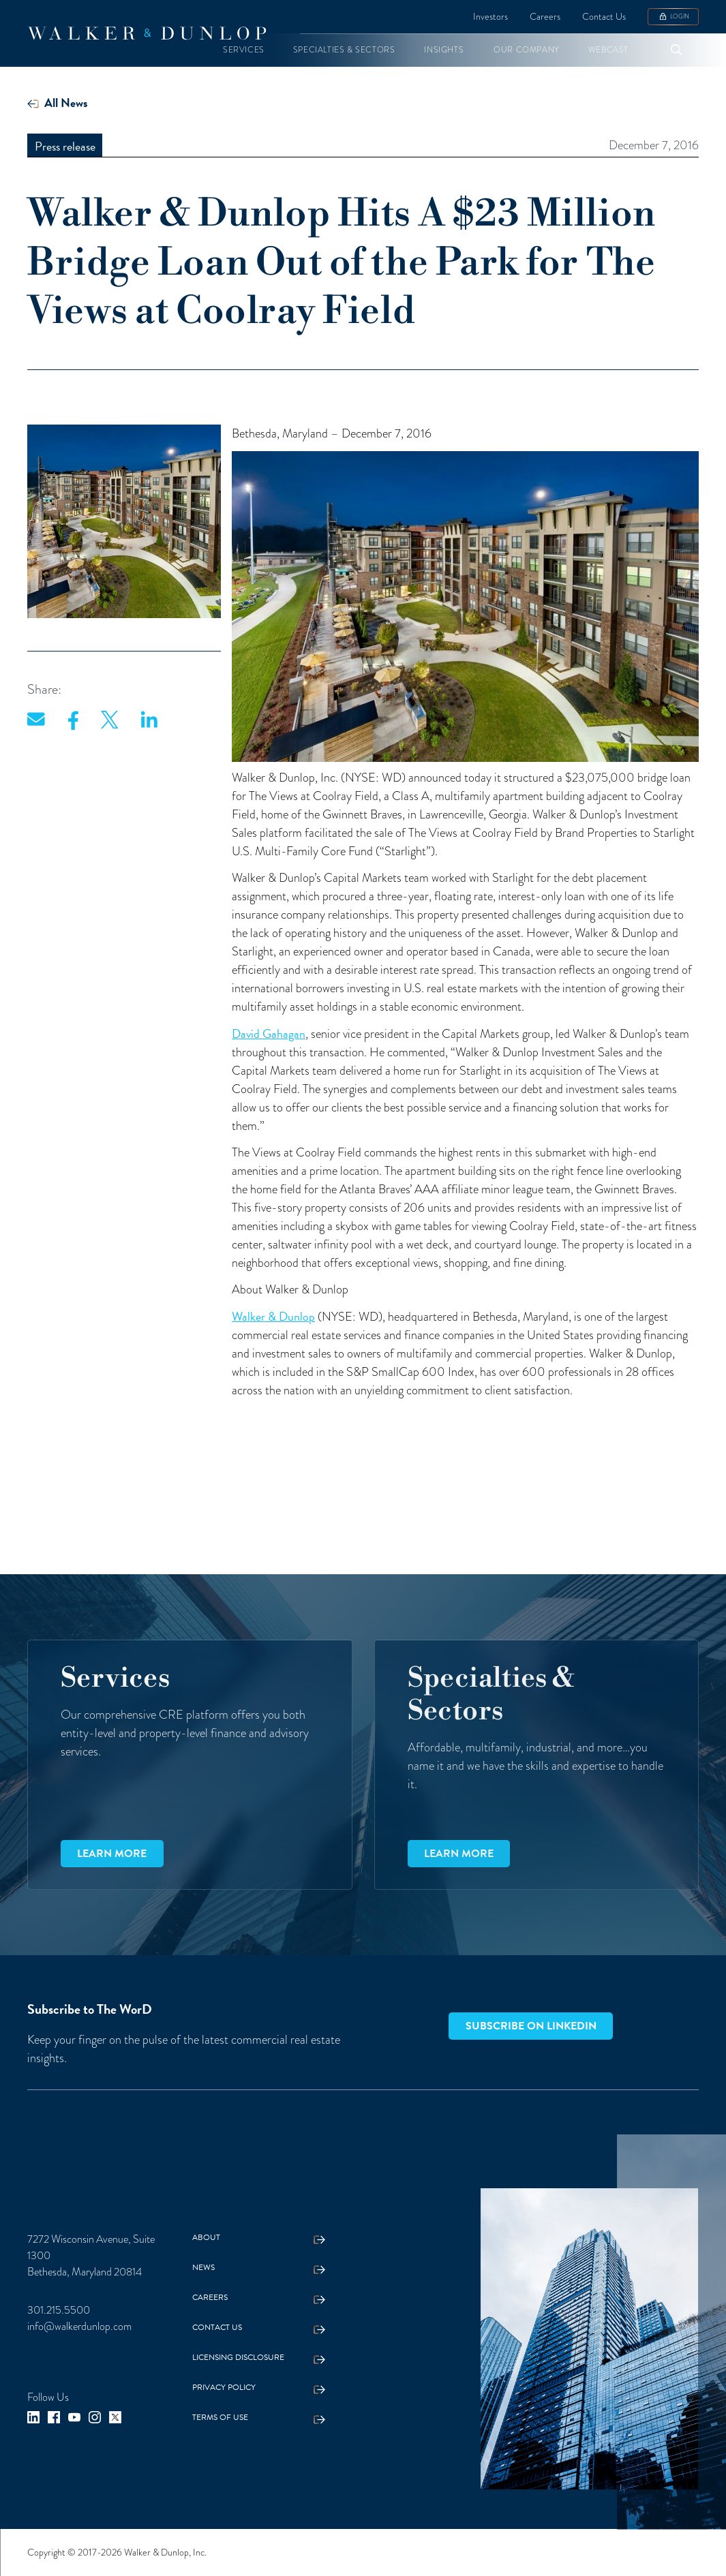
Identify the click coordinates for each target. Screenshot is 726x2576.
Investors (490, 16)
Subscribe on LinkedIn (531, 2026)
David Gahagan (268, 1033)
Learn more (112, 1853)
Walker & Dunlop (273, 1316)
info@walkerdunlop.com (79, 2326)
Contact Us (604, 16)
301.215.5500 (58, 2310)
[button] (244, 50)
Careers (545, 16)
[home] (146, 33)
